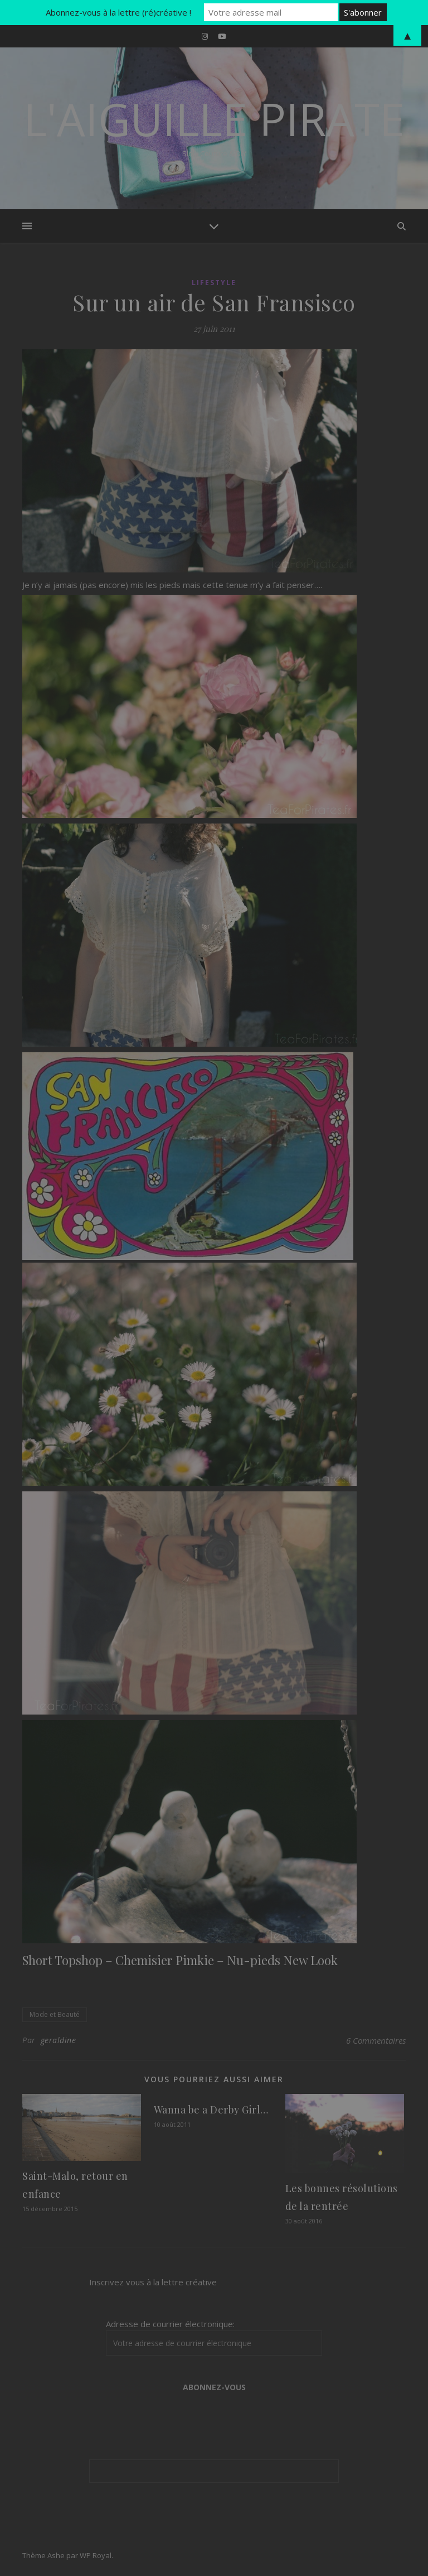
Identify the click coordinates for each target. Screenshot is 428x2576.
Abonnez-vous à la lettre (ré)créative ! (118, 12)
